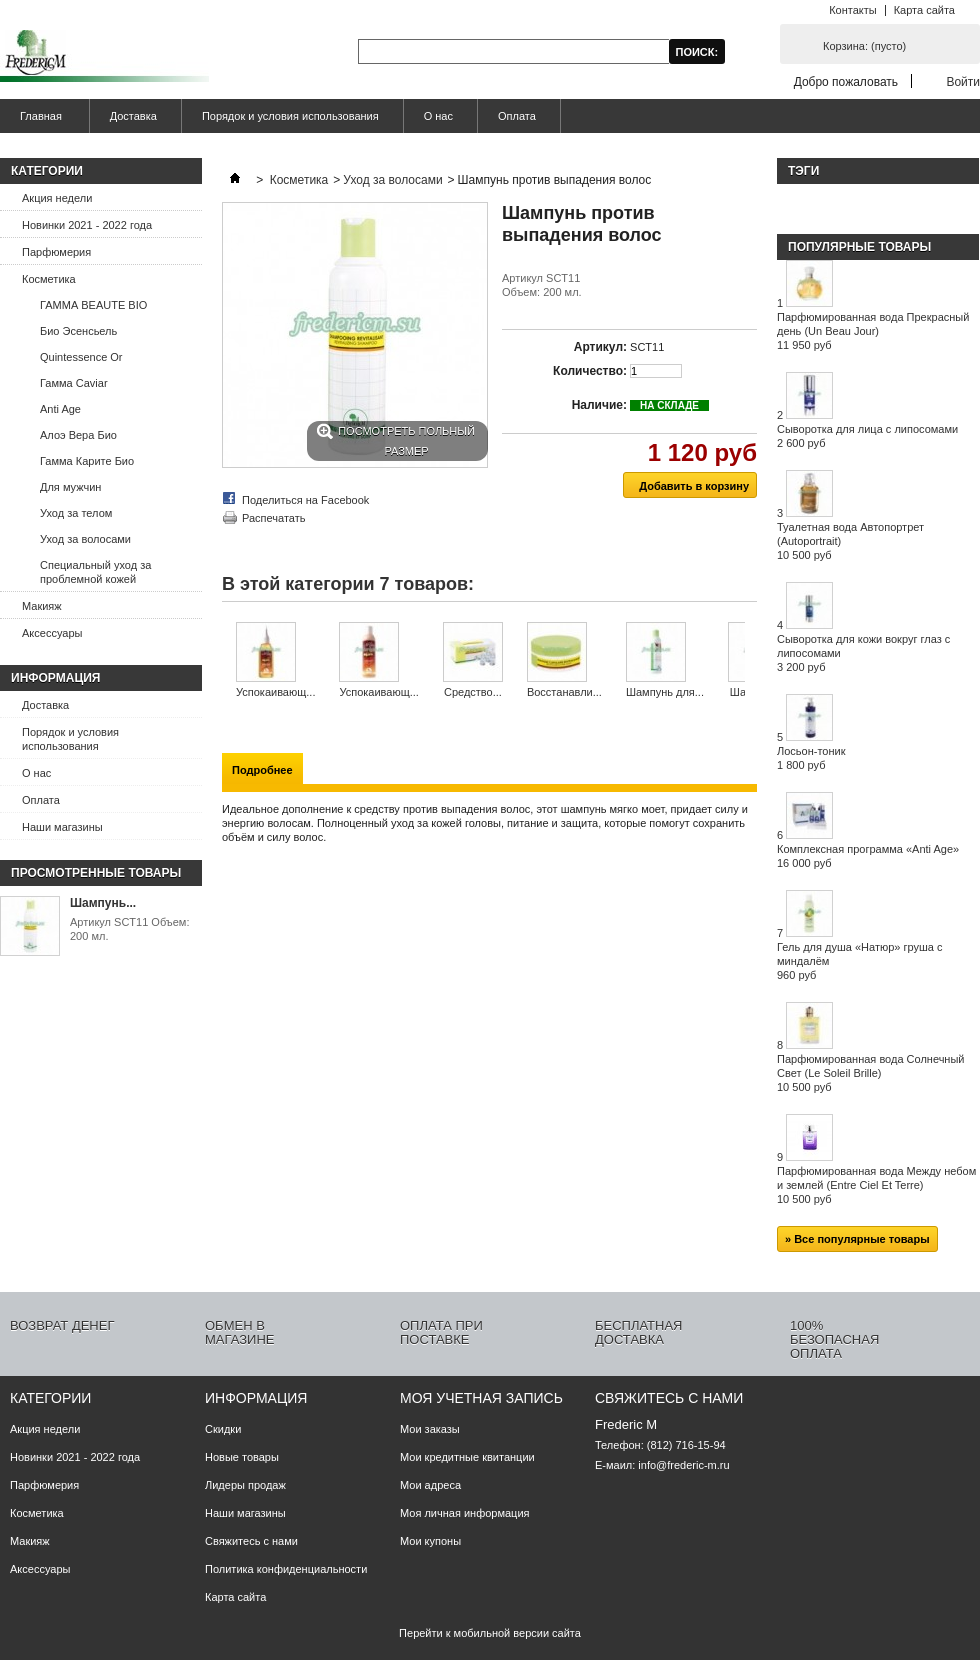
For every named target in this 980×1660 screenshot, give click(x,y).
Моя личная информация (465, 1513)
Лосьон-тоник (811, 758)
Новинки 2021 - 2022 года (87, 225)
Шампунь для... (665, 692)
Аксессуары (52, 633)
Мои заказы (430, 1429)
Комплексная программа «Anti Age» (868, 856)
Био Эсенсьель (78, 331)
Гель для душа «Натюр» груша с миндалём (859, 961)
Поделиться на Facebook (305, 500)
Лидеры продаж (245, 1485)
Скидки (223, 1429)
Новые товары (242, 1457)
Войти (963, 81)
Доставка (133, 116)
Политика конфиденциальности (286, 1569)
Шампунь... (103, 903)
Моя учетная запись (481, 1398)
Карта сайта (924, 10)
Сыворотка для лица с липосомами (867, 436)
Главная (38, 121)
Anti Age (60, 409)
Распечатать (273, 518)
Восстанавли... (564, 692)
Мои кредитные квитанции (467, 1457)
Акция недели (57, 198)
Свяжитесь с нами (251, 1541)
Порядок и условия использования (290, 116)
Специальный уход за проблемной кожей (95, 572)
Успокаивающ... (275, 692)
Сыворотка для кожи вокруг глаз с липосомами (863, 653)
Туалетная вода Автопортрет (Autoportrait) (850, 541)
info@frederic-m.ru (683, 1465)
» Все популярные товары (857, 1239)
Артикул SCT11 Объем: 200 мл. (129, 929)
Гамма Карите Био (87, 461)
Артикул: (600, 347)
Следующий (749, 661)
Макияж (42, 606)
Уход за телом (76, 513)
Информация (55, 678)
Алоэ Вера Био (78, 435)
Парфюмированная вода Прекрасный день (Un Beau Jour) (873, 331)
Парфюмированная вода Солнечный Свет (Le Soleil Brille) (871, 1073)
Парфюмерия (56, 252)
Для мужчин (70, 487)
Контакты (853, 10)
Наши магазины (62, 827)
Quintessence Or (81, 357)
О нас (438, 116)
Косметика (49, 279)
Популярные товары (859, 247)
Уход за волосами (85, 539)
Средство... (473, 692)
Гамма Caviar (74, 383)
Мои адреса (430, 1485)
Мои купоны (430, 1541)
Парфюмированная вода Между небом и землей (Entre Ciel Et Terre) (876, 1185)
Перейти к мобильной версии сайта (490, 1633)
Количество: (590, 371)
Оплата (517, 116)
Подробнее (262, 770)
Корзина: (864, 46)
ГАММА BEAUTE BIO (93, 305)
